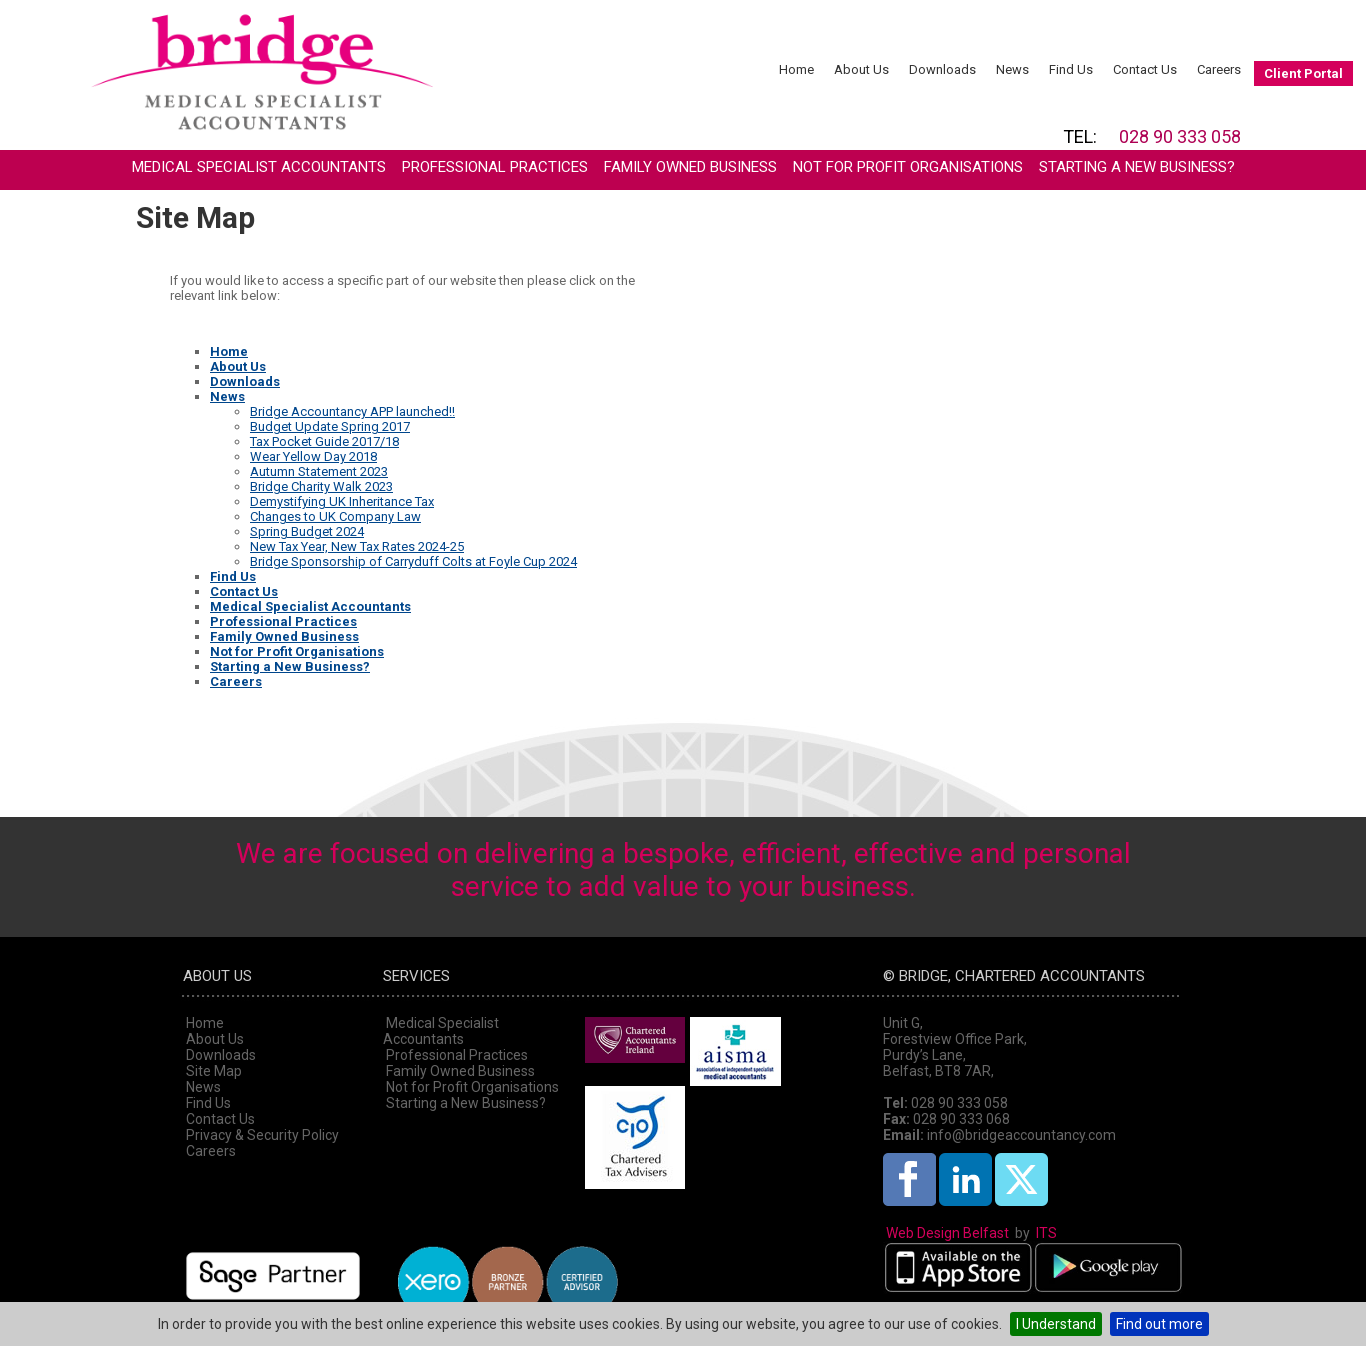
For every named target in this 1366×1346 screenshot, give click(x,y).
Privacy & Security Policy (262, 1135)
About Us (861, 69)
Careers (1219, 69)
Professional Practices (495, 167)
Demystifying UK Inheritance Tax (342, 501)
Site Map (214, 1071)
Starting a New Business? (1137, 167)
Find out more (1159, 1324)
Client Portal (1303, 73)
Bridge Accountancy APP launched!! (352, 411)
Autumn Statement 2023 (319, 471)
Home (796, 69)
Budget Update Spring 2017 (330, 426)
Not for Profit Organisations (908, 167)
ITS (1046, 1233)
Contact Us (1145, 69)
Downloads (942, 69)
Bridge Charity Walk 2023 (321, 486)
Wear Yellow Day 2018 (313, 456)
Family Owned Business (690, 167)
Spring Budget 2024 (307, 531)
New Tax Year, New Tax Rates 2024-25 (357, 546)
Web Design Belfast (947, 1233)
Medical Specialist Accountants (259, 167)
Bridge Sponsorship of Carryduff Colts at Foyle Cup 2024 (413, 561)
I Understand (1056, 1324)
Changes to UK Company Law (335, 516)
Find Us (1071, 69)
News (1012, 69)
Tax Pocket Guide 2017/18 (324, 441)
